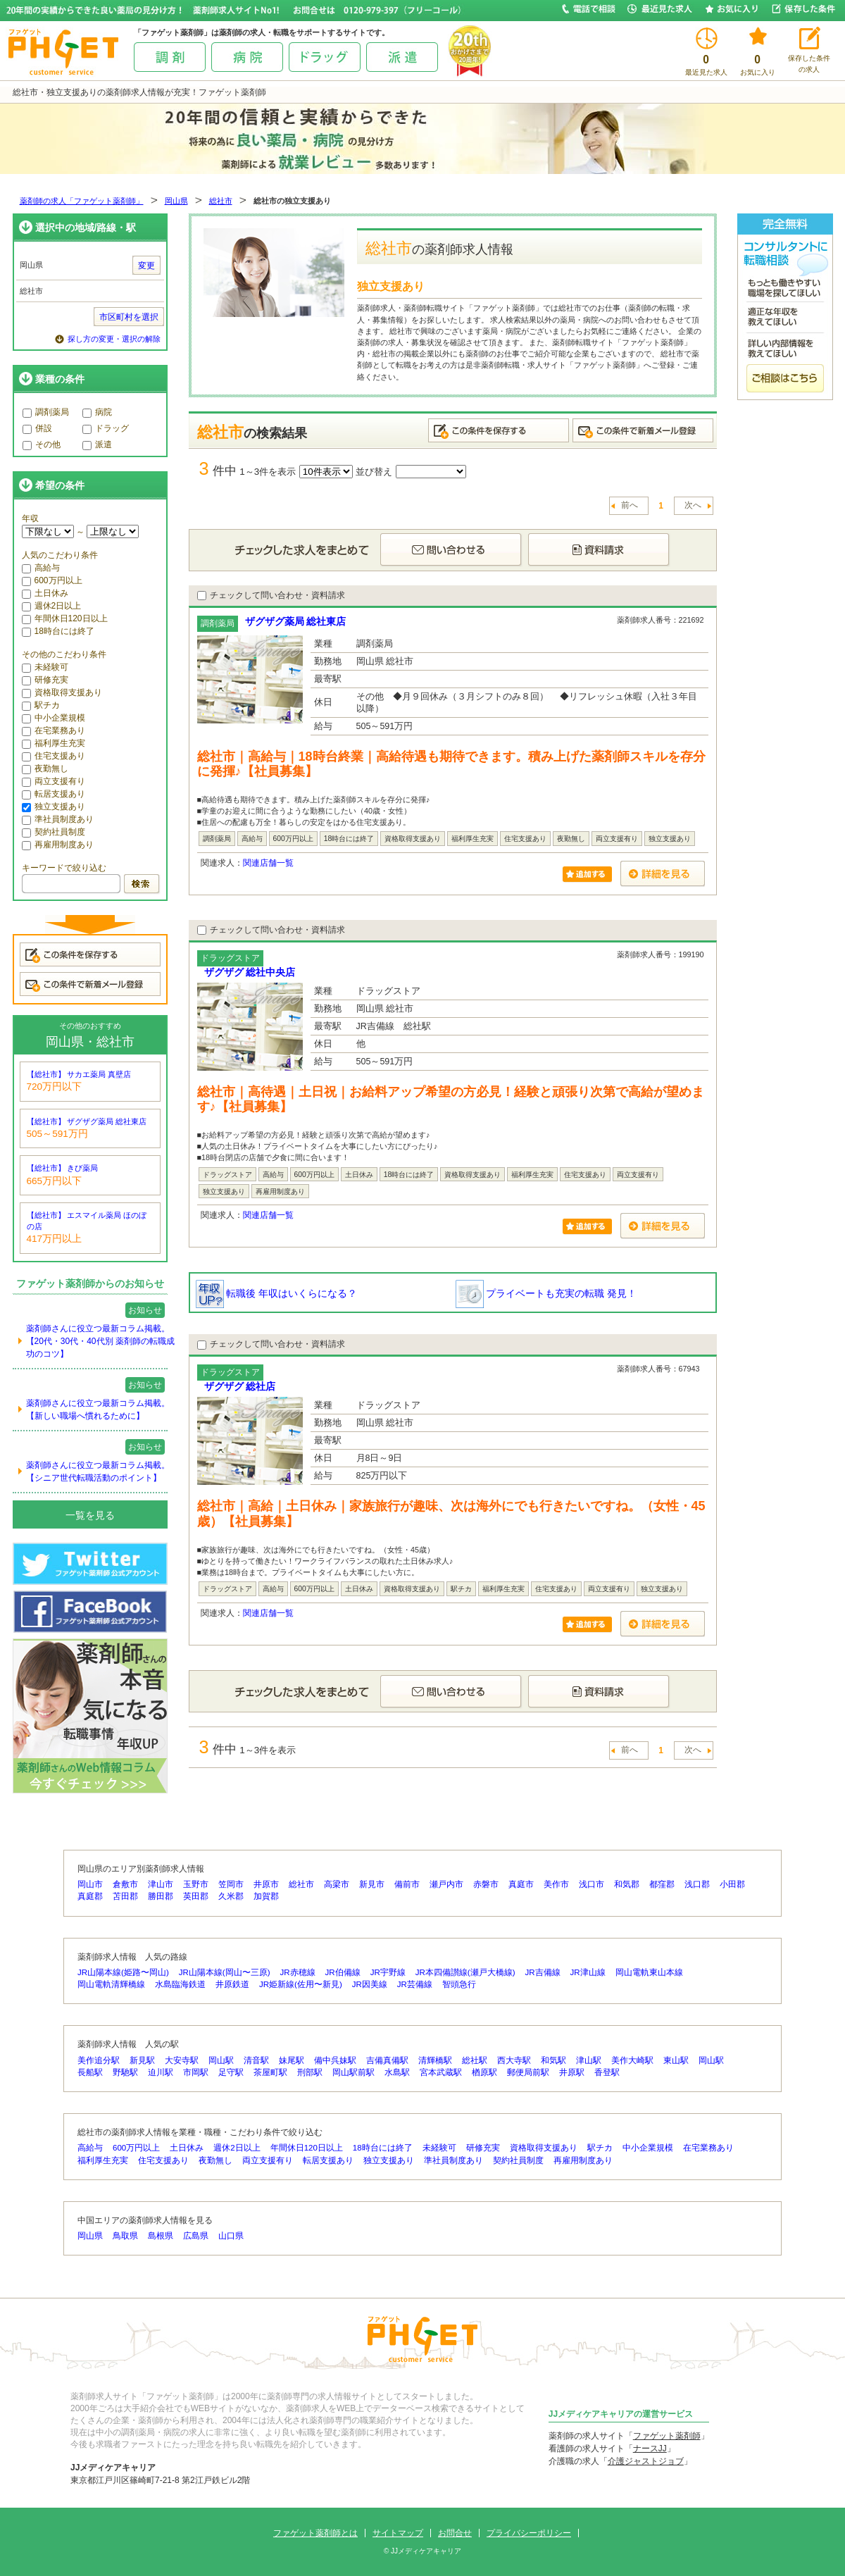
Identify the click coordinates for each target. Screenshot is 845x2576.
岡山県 (176, 201)
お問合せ (455, 2533)
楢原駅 (484, 2072)
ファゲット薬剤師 (667, 2436)
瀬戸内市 (446, 1884)
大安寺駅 (182, 2060)
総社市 (220, 201)
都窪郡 (662, 1884)
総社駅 (474, 2060)
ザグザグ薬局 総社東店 (295, 621)
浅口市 (591, 1884)
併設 (37, 428)
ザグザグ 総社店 (240, 1386)
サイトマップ (398, 2533)
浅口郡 (697, 1884)
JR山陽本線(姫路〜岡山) (123, 1972)
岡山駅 (221, 2060)
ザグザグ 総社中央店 (250, 972)
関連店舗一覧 (268, 863)
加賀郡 (266, 1896)
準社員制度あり (58, 819)
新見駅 (142, 2060)
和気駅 (553, 2060)
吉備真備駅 (387, 2060)
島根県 (160, 2236)
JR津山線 (588, 1972)
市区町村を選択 (128, 317)
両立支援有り (53, 781)
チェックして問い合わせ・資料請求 (271, 595)
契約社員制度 (53, 832)
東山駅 (676, 2060)
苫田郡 (125, 1896)
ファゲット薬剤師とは (315, 2533)
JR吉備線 (542, 1972)
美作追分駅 (98, 2060)
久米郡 (231, 1896)
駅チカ (41, 705)
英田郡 (195, 1896)
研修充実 (45, 680)
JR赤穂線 (297, 1972)
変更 (146, 265)
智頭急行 (459, 1984)
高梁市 (336, 1884)
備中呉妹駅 (335, 2060)
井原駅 (571, 2072)
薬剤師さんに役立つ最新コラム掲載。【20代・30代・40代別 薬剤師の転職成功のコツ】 (100, 1341)
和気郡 (626, 1884)
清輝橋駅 (435, 2060)
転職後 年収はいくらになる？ (277, 1293)
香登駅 (607, 2072)
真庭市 (521, 1884)
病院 (97, 412)
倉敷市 (125, 1884)
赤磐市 (486, 1884)
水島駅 (397, 2072)
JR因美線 (369, 1984)
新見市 (371, 1884)
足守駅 (231, 2072)
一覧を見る (90, 1515)
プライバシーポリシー (529, 2533)
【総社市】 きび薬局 (63, 1168)
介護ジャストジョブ (646, 2461)
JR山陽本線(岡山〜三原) (224, 1972)
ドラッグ (105, 428)
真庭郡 (90, 1896)
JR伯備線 (343, 1972)
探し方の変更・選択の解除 (114, 339)
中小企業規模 (53, 718)
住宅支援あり (53, 756)
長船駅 (90, 2072)
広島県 (195, 2236)
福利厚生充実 (53, 743)
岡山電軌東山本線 (649, 1972)
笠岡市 (231, 1884)
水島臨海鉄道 (180, 1984)
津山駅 (588, 2060)
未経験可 (45, 667)
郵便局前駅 (528, 2072)
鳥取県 (125, 2236)
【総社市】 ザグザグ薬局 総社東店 (87, 1121)
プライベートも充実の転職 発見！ (546, 1293)
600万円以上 (52, 580)
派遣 (97, 444)
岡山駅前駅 (353, 2072)
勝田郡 (160, 1896)
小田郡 (732, 1884)
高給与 (41, 568)
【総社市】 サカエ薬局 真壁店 (79, 1074)
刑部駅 (310, 2072)
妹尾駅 (291, 2060)
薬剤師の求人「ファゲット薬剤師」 (82, 201)
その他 (42, 444)
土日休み (45, 593)
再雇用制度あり (58, 845)
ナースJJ (650, 2448)
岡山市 (90, 1884)
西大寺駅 (514, 2060)
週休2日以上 (52, 606)
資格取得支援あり (62, 692)
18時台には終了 (58, 631)
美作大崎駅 (632, 2060)
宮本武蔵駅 (441, 2072)
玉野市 (195, 1884)
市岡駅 (195, 2072)
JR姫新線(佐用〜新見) (300, 1984)
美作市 (556, 1884)
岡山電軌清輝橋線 (111, 1984)
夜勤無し (45, 768)
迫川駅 (160, 2072)
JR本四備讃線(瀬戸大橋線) (465, 1972)
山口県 (231, 2236)
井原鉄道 (232, 1984)
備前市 (407, 1884)
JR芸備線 (414, 1984)
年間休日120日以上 (65, 618)
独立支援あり (53, 806)
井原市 (266, 1884)
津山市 (160, 1884)
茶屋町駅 (270, 2072)
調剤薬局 (46, 412)
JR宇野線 (388, 1972)
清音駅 (256, 2060)
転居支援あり (53, 794)
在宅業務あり (53, 730)
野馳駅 (125, 2072)
